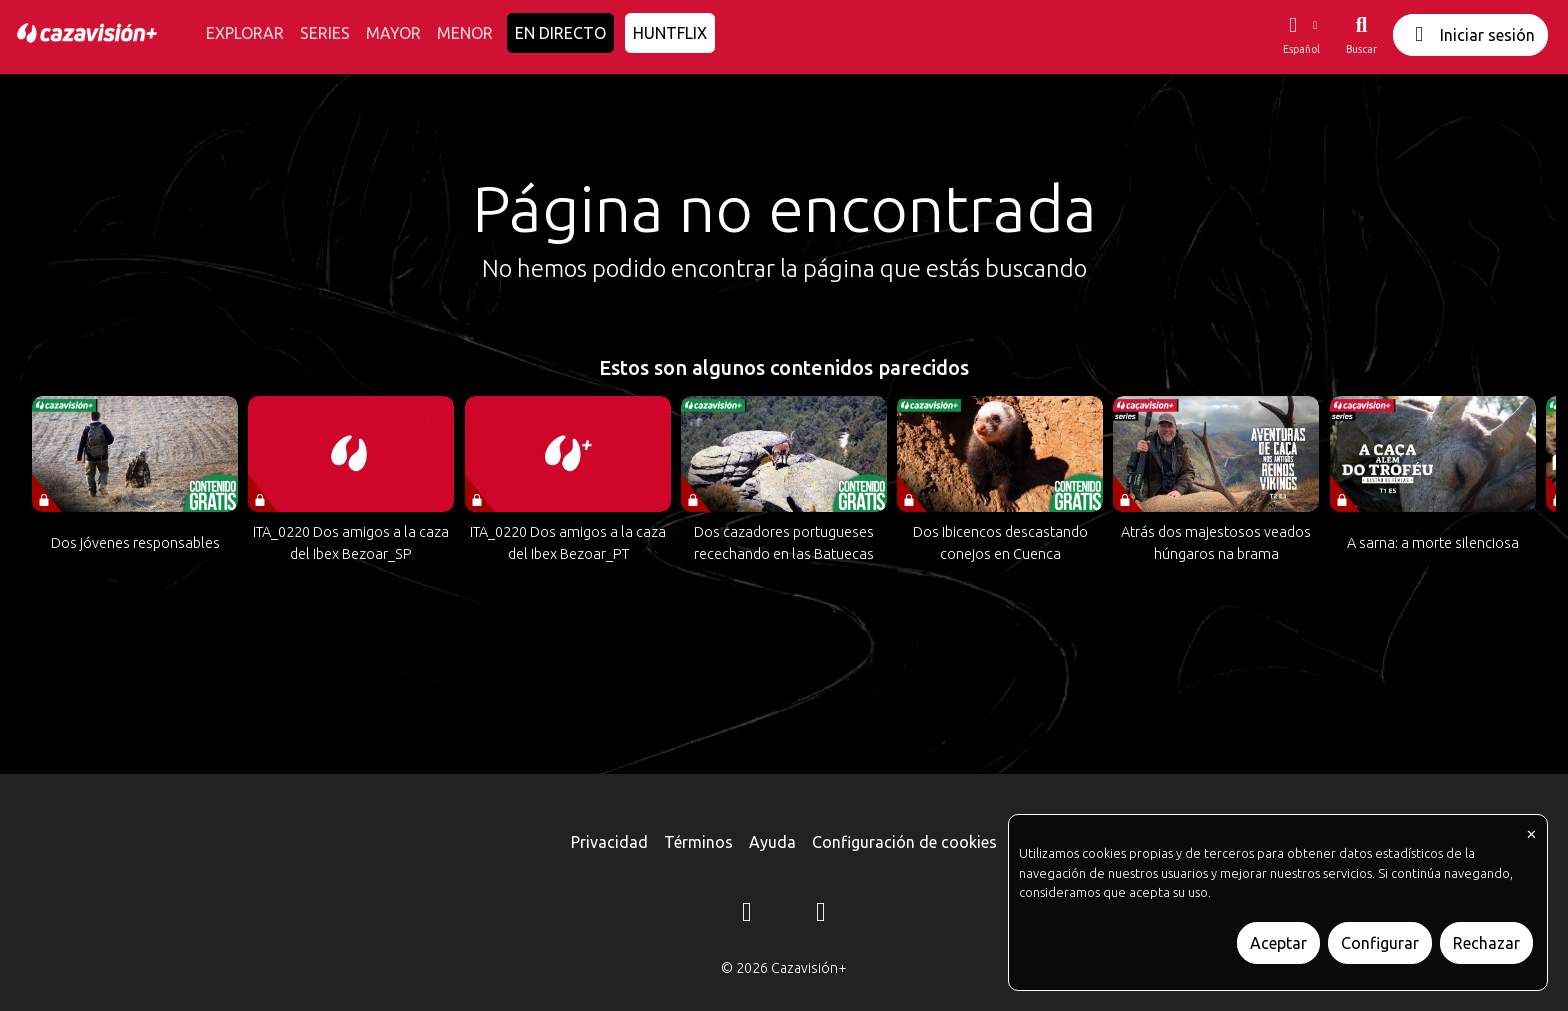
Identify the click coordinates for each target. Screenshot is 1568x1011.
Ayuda (772, 842)
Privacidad (609, 842)
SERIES (325, 33)
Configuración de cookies (904, 842)
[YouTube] (821, 915)
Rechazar (1486, 943)
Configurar (1380, 943)
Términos (698, 842)
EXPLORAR (245, 33)
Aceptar (1278, 943)
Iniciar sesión (1470, 34)
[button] (1301, 35)
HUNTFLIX (670, 33)
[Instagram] (747, 915)
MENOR (465, 33)
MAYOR (393, 33)
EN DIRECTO (560, 33)
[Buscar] (1361, 35)
